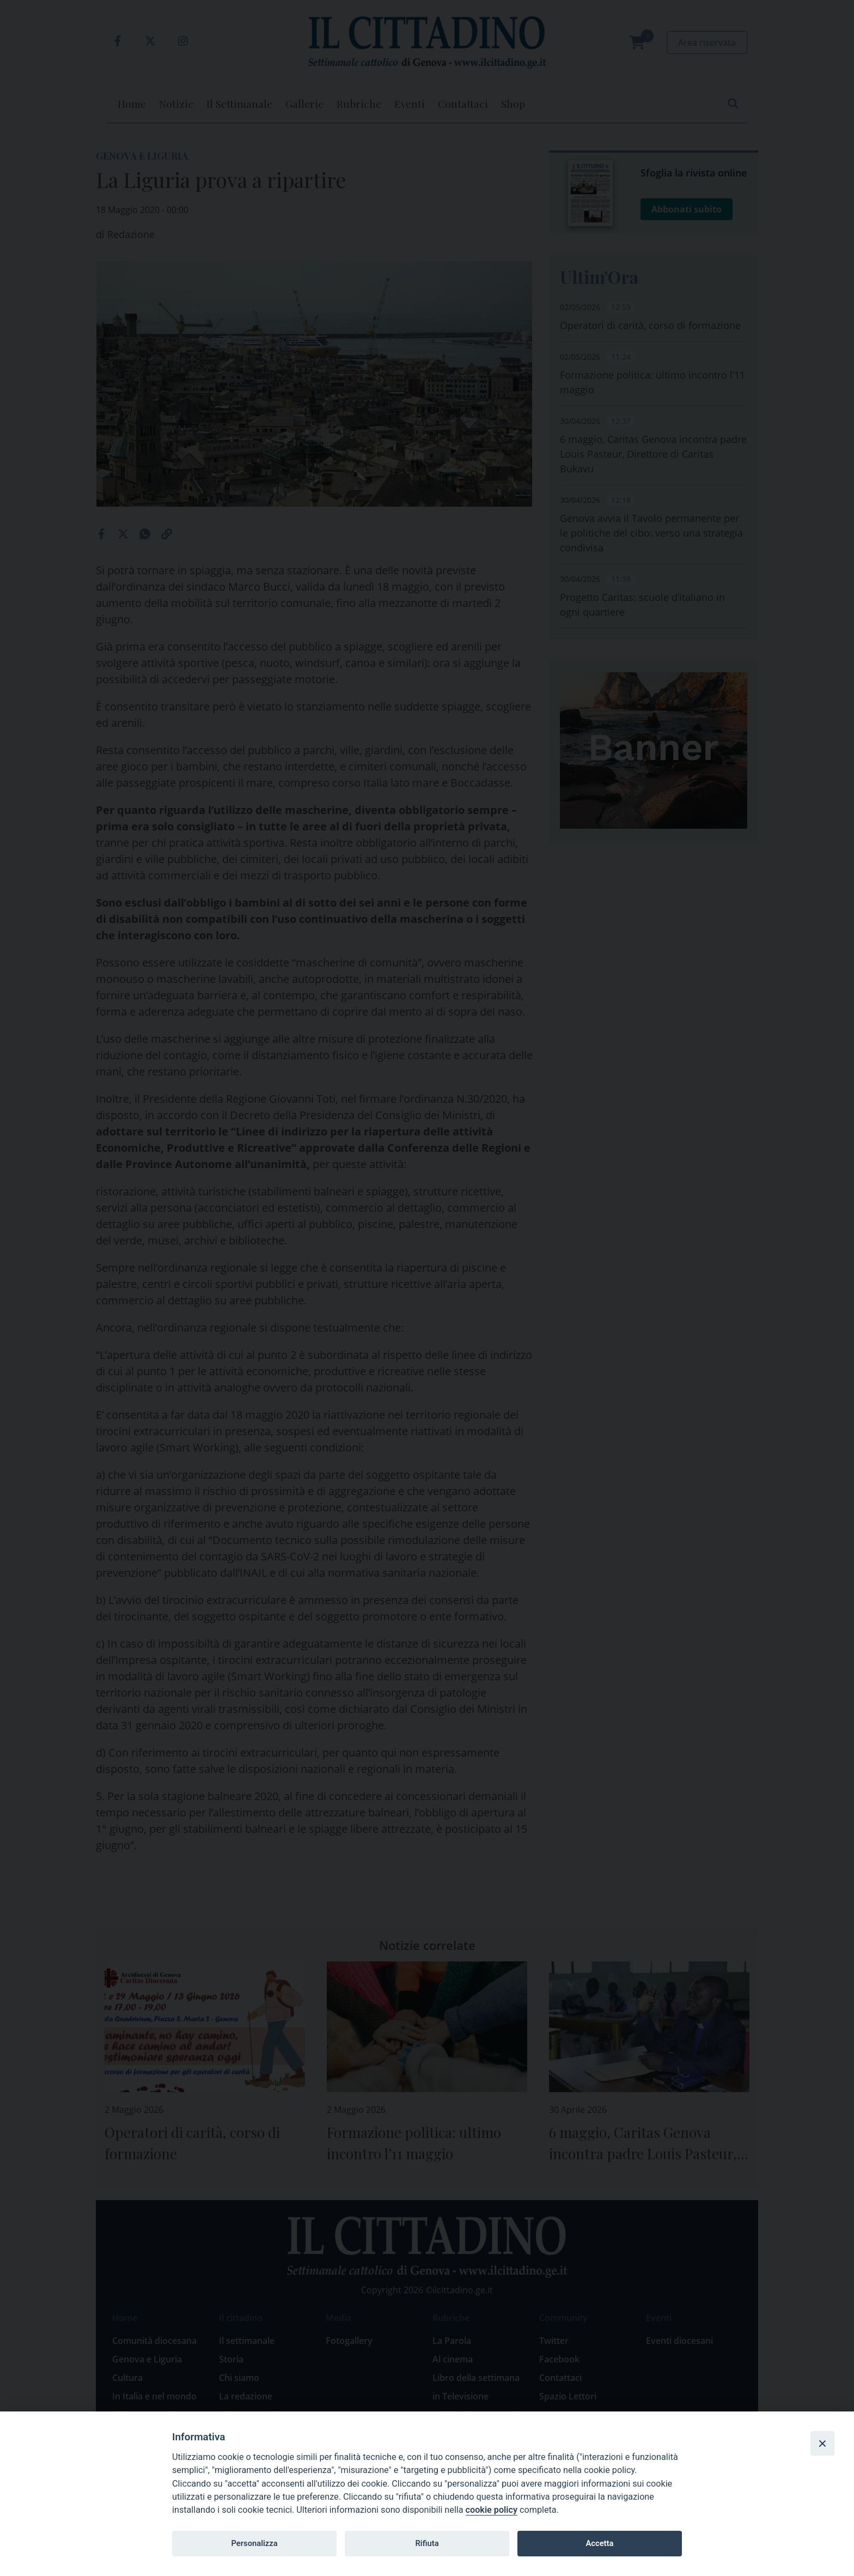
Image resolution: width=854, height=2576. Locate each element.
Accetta (599, 2543)
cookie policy (491, 2510)
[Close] (822, 2443)
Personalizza (254, 2543)
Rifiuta (426, 2543)
